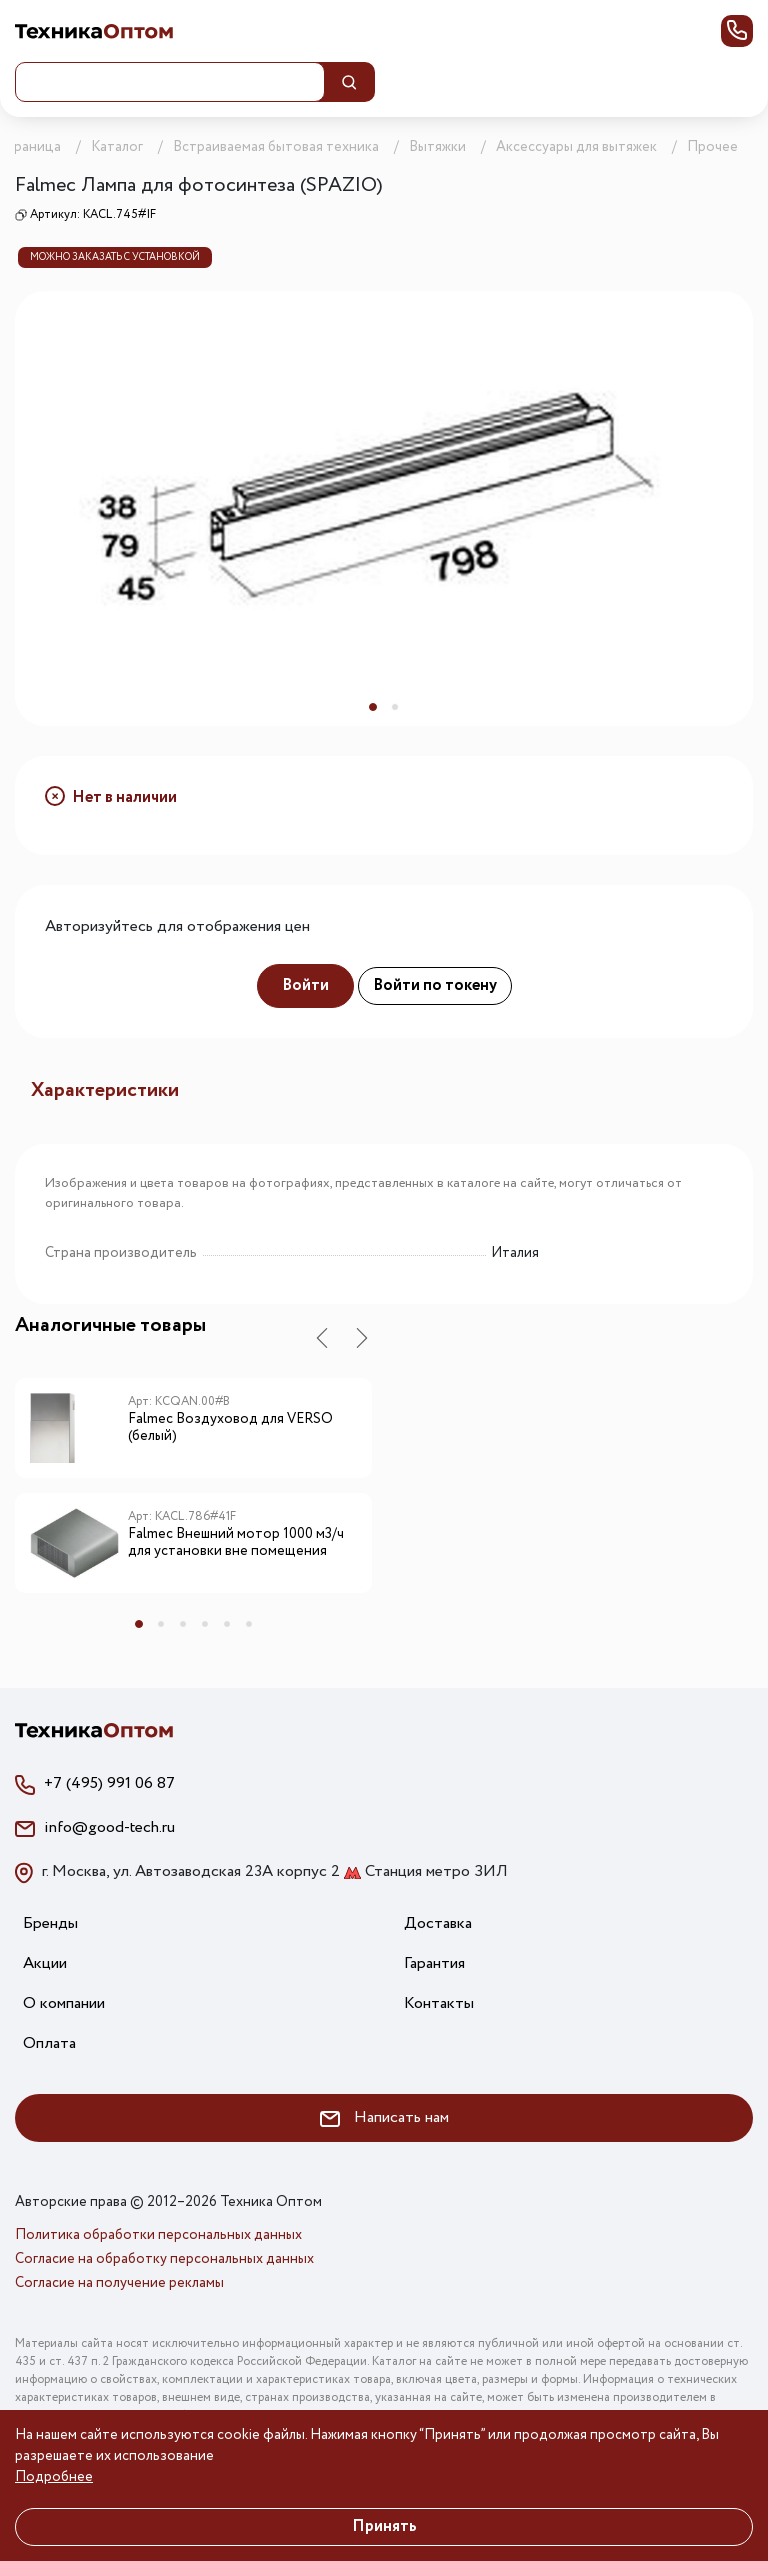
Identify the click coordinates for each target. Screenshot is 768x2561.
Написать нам (384, 2117)
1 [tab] (373, 707)
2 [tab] (395, 707)
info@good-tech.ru (109, 1827)
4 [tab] (205, 1624)
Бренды (50, 1923)
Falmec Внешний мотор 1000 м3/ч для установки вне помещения (236, 1543)
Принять (384, 2526)
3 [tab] (183, 1624)
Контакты (439, 2003)
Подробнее (54, 2477)
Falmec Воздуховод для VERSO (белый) (230, 1428)
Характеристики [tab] (105, 1090)
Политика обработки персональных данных (158, 2235)
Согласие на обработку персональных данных (164, 2259)
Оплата (49, 2043)
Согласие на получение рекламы (119, 2283)
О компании (64, 2003)
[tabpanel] (384, 508)
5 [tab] (227, 1624)
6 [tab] (249, 1624)
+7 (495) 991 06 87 (109, 1783)
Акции (45, 1963)
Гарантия (434, 1963)
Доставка (438, 1923)
